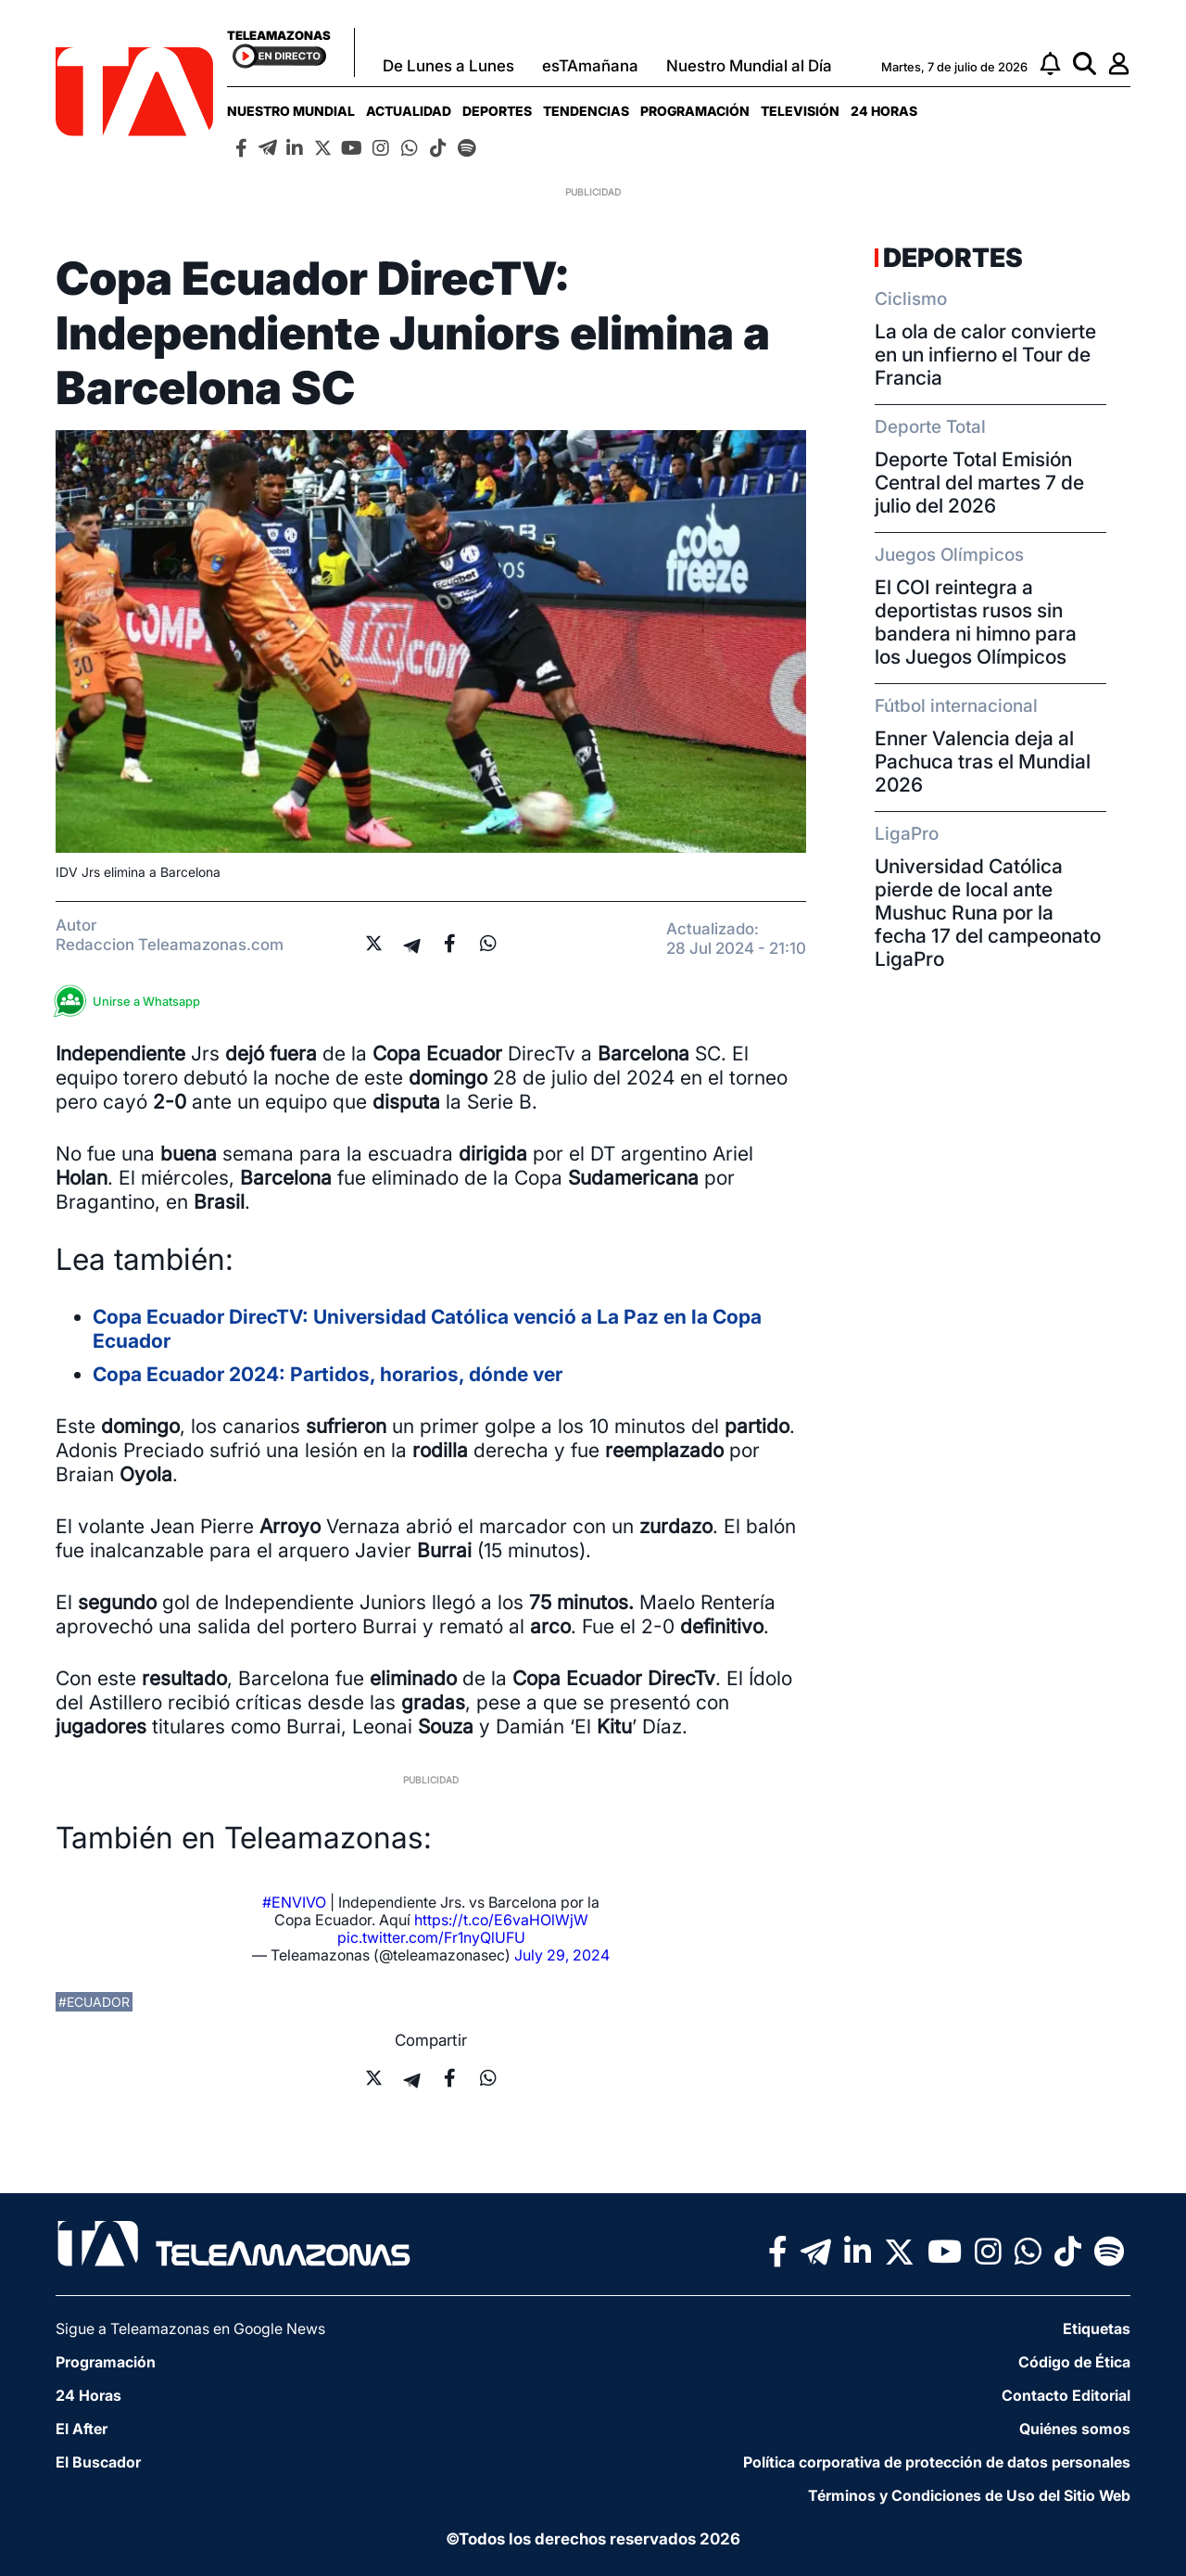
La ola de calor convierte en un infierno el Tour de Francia (985, 354)
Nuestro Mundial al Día (749, 66)
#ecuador (94, 2002)
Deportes (497, 111)
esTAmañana (590, 66)
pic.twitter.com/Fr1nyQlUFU (431, 1937)
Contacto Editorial (1066, 2395)
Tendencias (586, 111)
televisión (800, 111)
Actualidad (408, 111)
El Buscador (98, 2462)
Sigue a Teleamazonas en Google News (190, 2328)
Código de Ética (1074, 2362)
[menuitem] (291, 110)
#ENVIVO (294, 1902)
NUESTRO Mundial (291, 111)
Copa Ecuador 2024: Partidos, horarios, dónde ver (327, 1374)
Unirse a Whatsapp (132, 1001)
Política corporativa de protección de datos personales (936, 2462)
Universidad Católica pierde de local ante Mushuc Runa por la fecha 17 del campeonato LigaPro (988, 913)
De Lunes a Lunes (448, 66)
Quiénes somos (1074, 2428)
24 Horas (884, 111)
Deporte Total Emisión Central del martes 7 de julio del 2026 (979, 482)
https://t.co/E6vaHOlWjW (501, 1919)
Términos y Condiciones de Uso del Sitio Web (969, 2495)
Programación (695, 111)
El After (81, 2428)
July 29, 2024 (562, 1955)
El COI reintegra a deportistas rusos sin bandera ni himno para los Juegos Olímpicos (976, 622)
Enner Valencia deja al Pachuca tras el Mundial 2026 (983, 761)
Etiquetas (1096, 2328)
